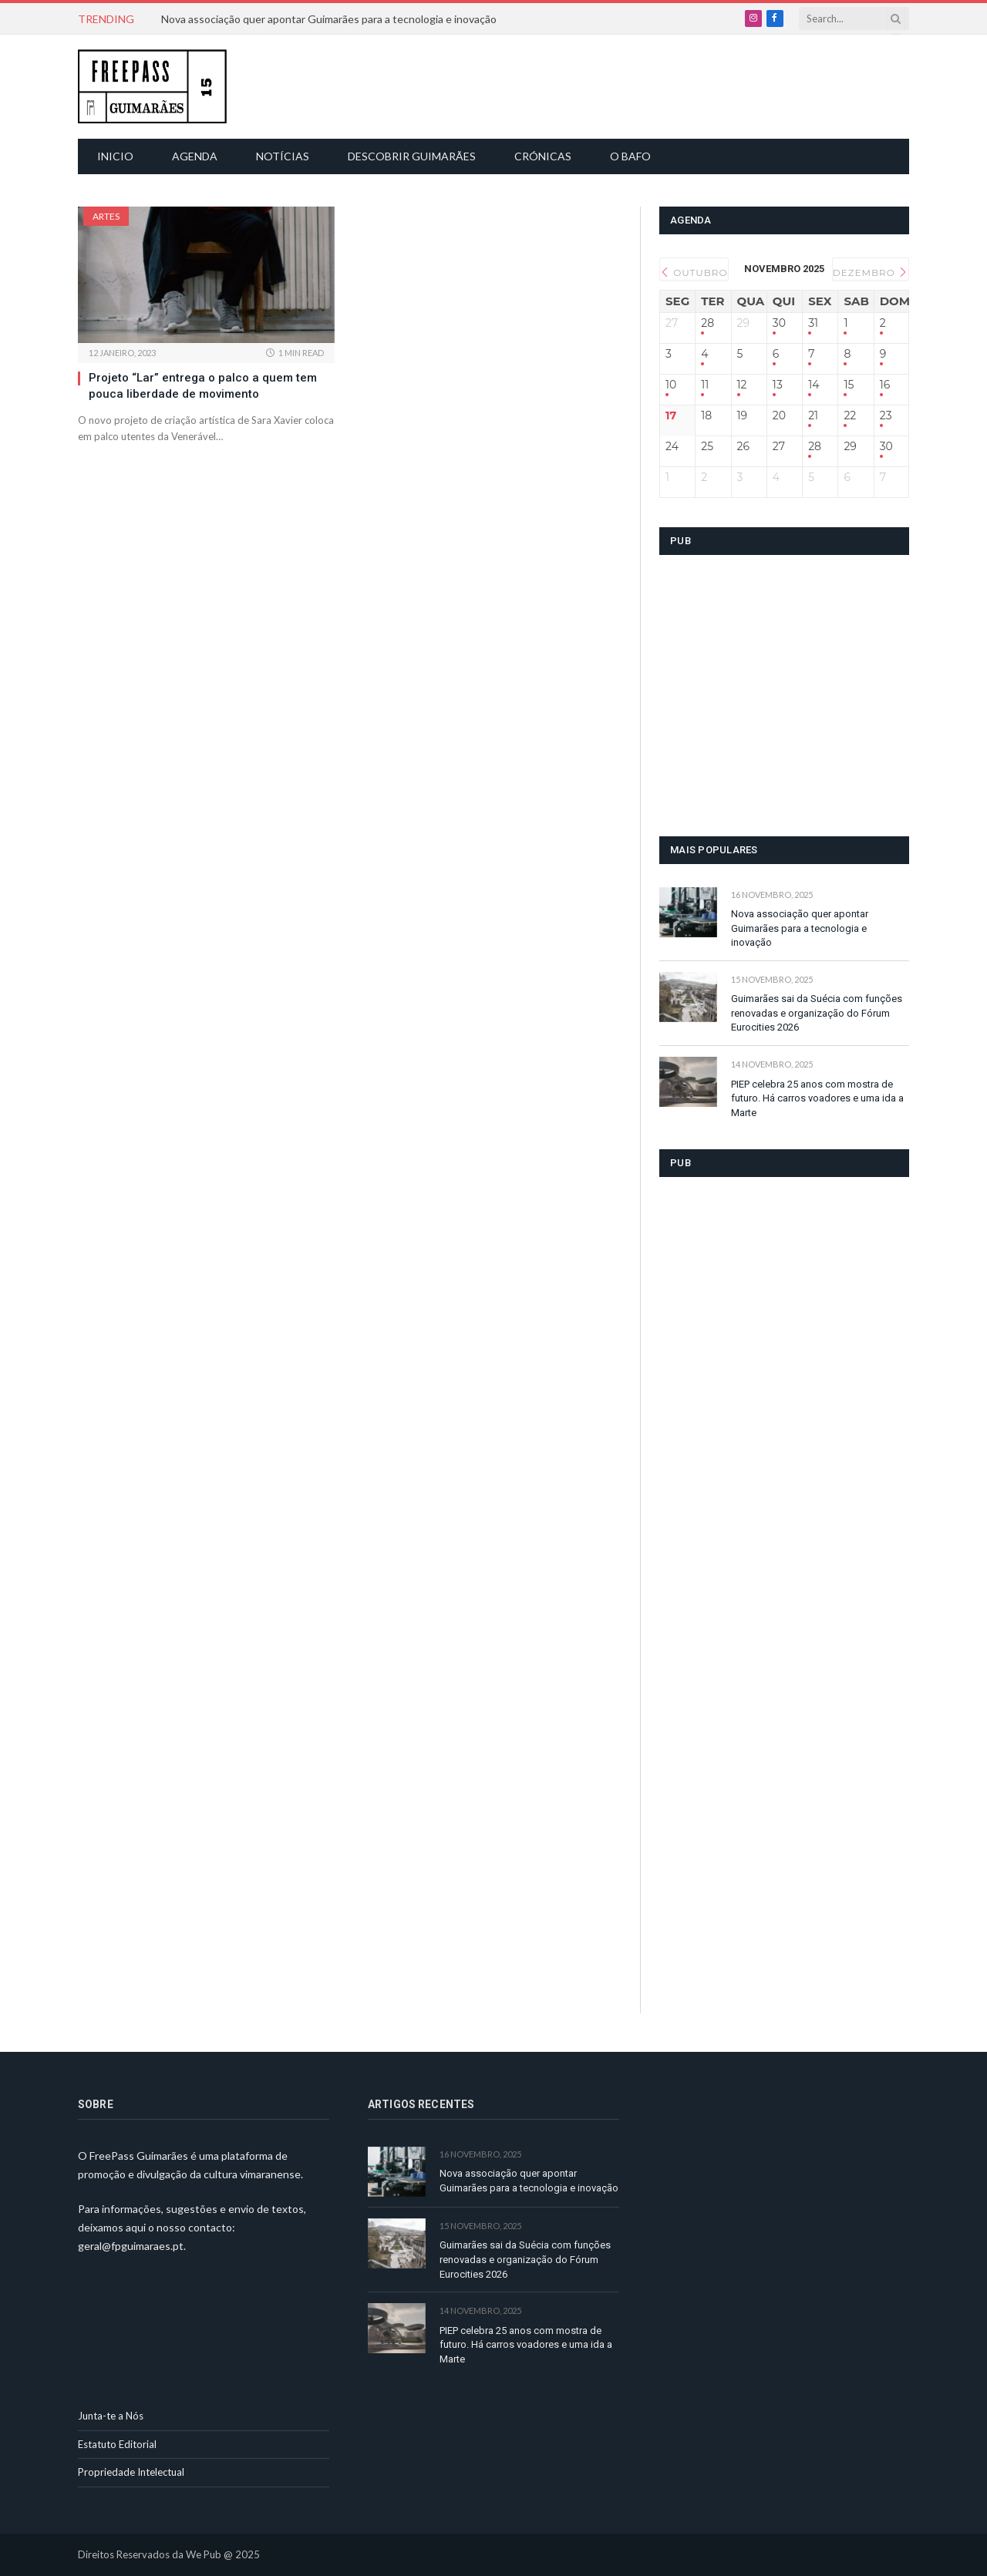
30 (779, 323)
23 (886, 415)
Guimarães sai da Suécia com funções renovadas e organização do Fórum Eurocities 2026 (816, 1013)
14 (813, 385)
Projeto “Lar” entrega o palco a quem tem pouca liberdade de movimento (203, 385)
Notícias (282, 156)
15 (849, 385)
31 (813, 323)
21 (813, 415)
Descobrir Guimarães (412, 156)
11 (705, 385)
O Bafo (630, 156)
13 (778, 385)
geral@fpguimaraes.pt (131, 2245)
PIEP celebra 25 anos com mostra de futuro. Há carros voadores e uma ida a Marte (817, 1098)
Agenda (194, 156)
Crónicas (542, 156)
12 (742, 385)
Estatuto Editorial (117, 2444)
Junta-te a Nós (110, 2416)
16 (885, 385)
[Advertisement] (502, 84)
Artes (106, 216)
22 (850, 415)
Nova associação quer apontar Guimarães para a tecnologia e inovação (329, 18)
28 (707, 323)
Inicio (115, 156)
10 (670, 385)
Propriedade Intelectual (131, 2472)
